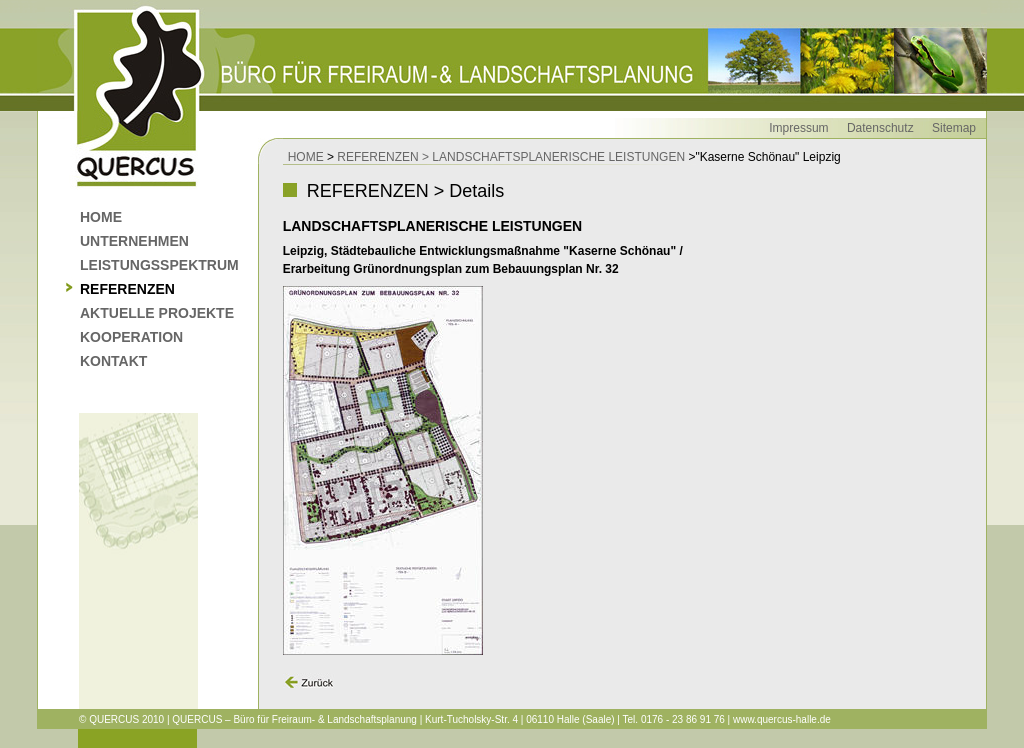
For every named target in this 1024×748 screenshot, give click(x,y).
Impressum (798, 128)
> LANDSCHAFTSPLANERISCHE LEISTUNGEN (553, 157)
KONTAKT (113, 361)
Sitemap (954, 128)
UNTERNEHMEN (134, 241)
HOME (101, 217)
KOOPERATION (131, 337)
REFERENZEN (127, 289)
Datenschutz (880, 128)
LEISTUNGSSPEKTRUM (159, 265)
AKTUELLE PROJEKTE (157, 313)
